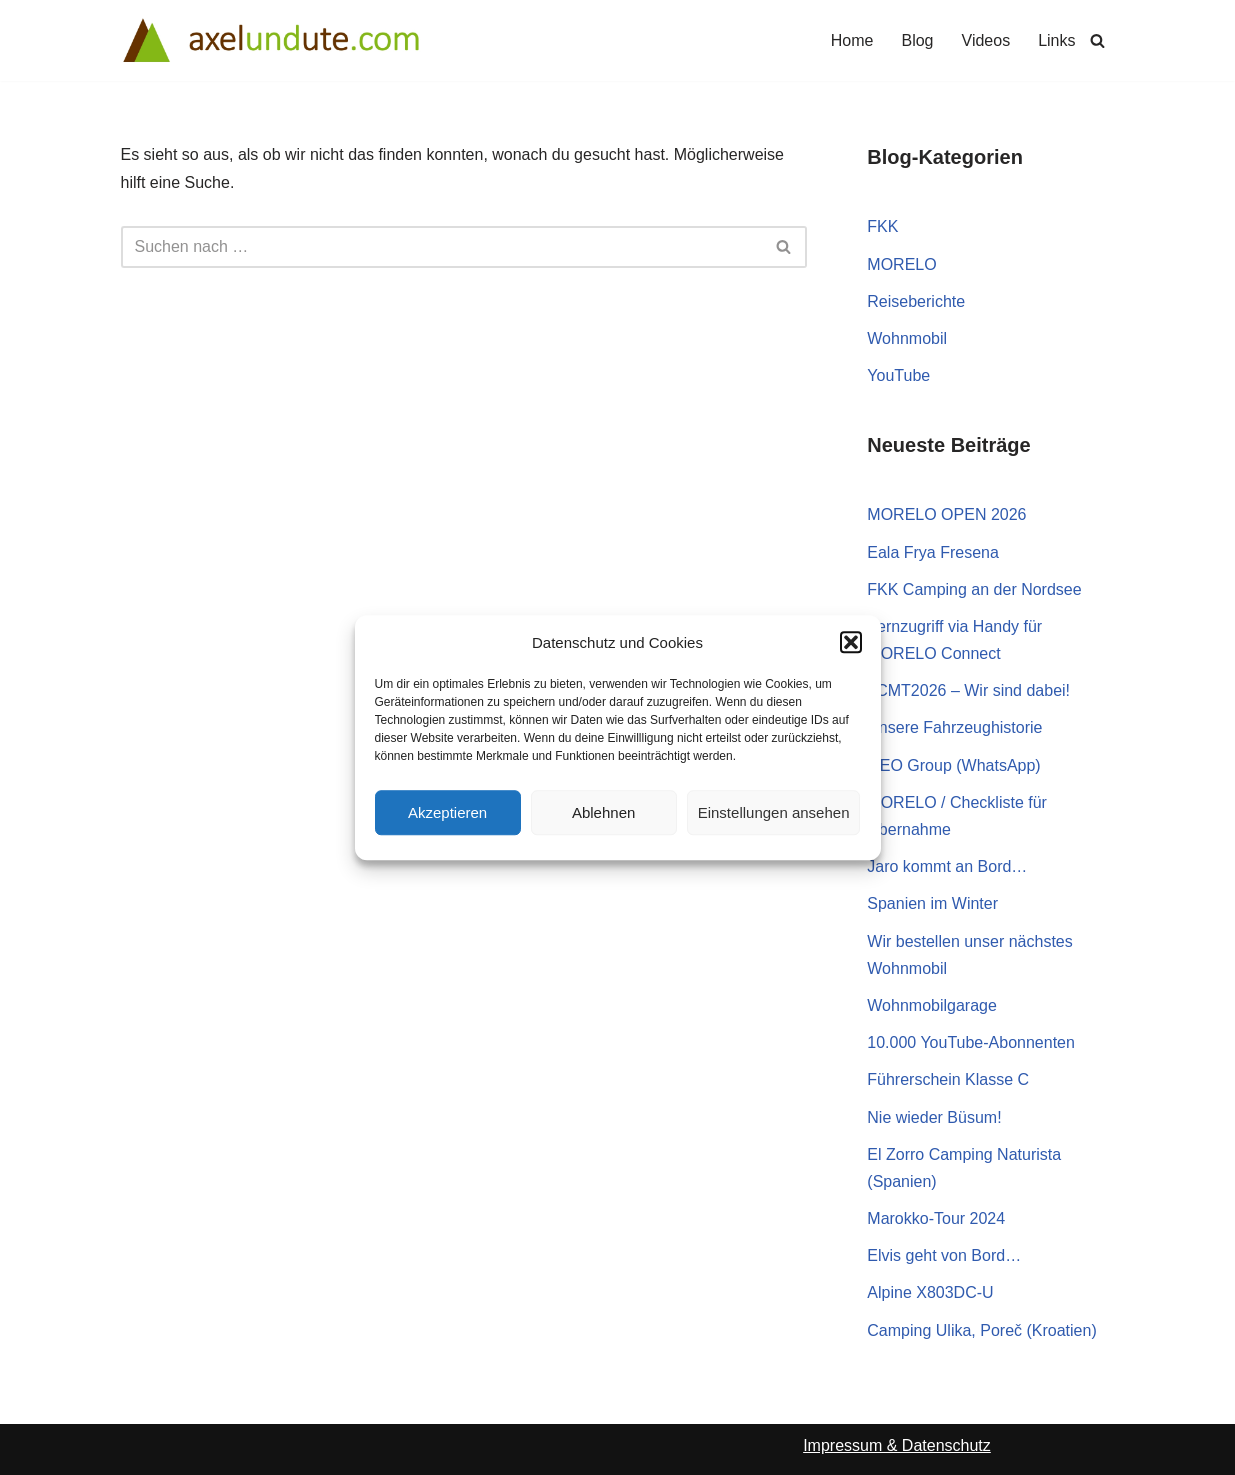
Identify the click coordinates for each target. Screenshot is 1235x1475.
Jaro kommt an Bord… (947, 866)
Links (1056, 40)
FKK (882, 226)
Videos (986, 40)
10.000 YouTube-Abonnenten (971, 1042)
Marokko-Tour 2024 (936, 1218)
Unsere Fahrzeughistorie (954, 727)
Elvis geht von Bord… (944, 1255)
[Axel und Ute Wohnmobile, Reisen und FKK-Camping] (271, 40)
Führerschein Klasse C (948, 1079)
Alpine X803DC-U (930, 1292)
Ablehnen (603, 812)
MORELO (901, 264)
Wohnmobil (907, 338)
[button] (851, 643)
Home (852, 40)
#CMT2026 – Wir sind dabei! (968, 690)
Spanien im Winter (932, 903)
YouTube (898, 375)
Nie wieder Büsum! (934, 1117)
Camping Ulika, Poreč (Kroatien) (981, 1330)
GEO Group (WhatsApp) (953, 765)
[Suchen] (1097, 40)
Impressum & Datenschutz (897, 1445)
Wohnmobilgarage (932, 1005)
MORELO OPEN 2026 (946, 514)
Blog (917, 40)
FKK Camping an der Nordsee (974, 589)
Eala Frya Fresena (933, 552)
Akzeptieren (447, 812)
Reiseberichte (916, 301)
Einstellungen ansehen (774, 812)
